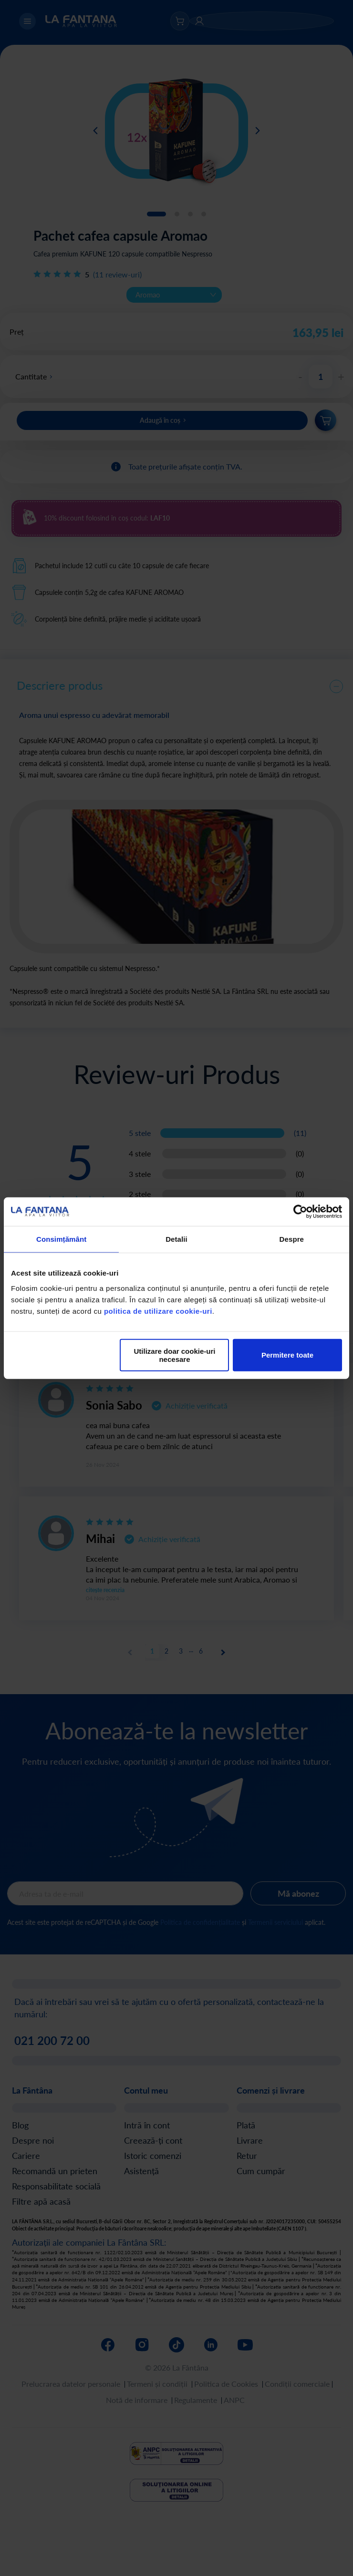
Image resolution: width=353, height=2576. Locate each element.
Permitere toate (287, 1355)
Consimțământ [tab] (61, 1239)
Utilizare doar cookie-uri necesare (175, 1355)
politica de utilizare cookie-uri (158, 1311)
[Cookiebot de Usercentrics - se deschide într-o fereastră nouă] (300, 1212)
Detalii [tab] (176, 1239)
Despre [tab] (292, 1239)
